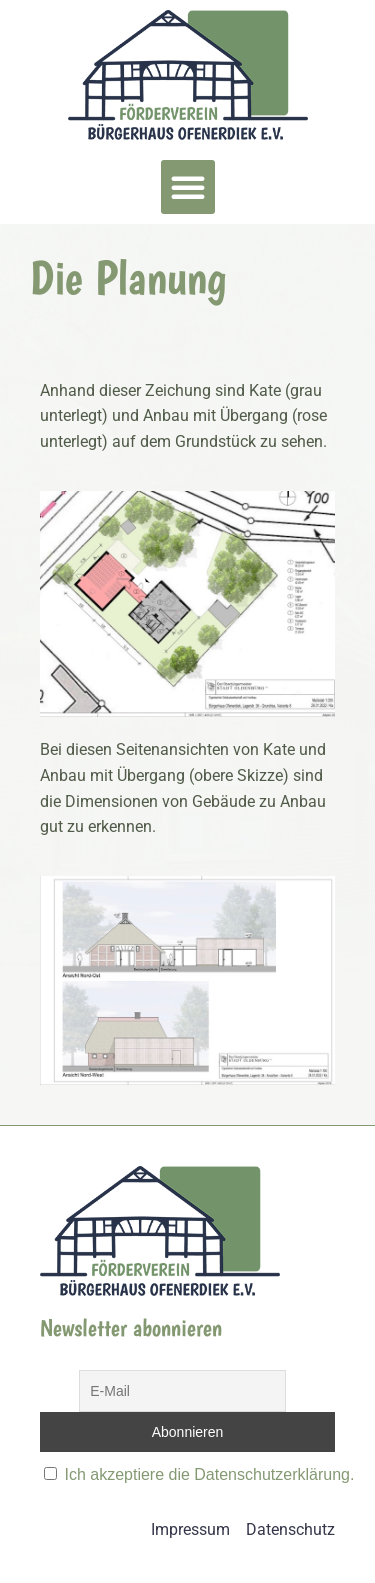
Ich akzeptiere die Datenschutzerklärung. (209, 1474)
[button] (188, 187)
